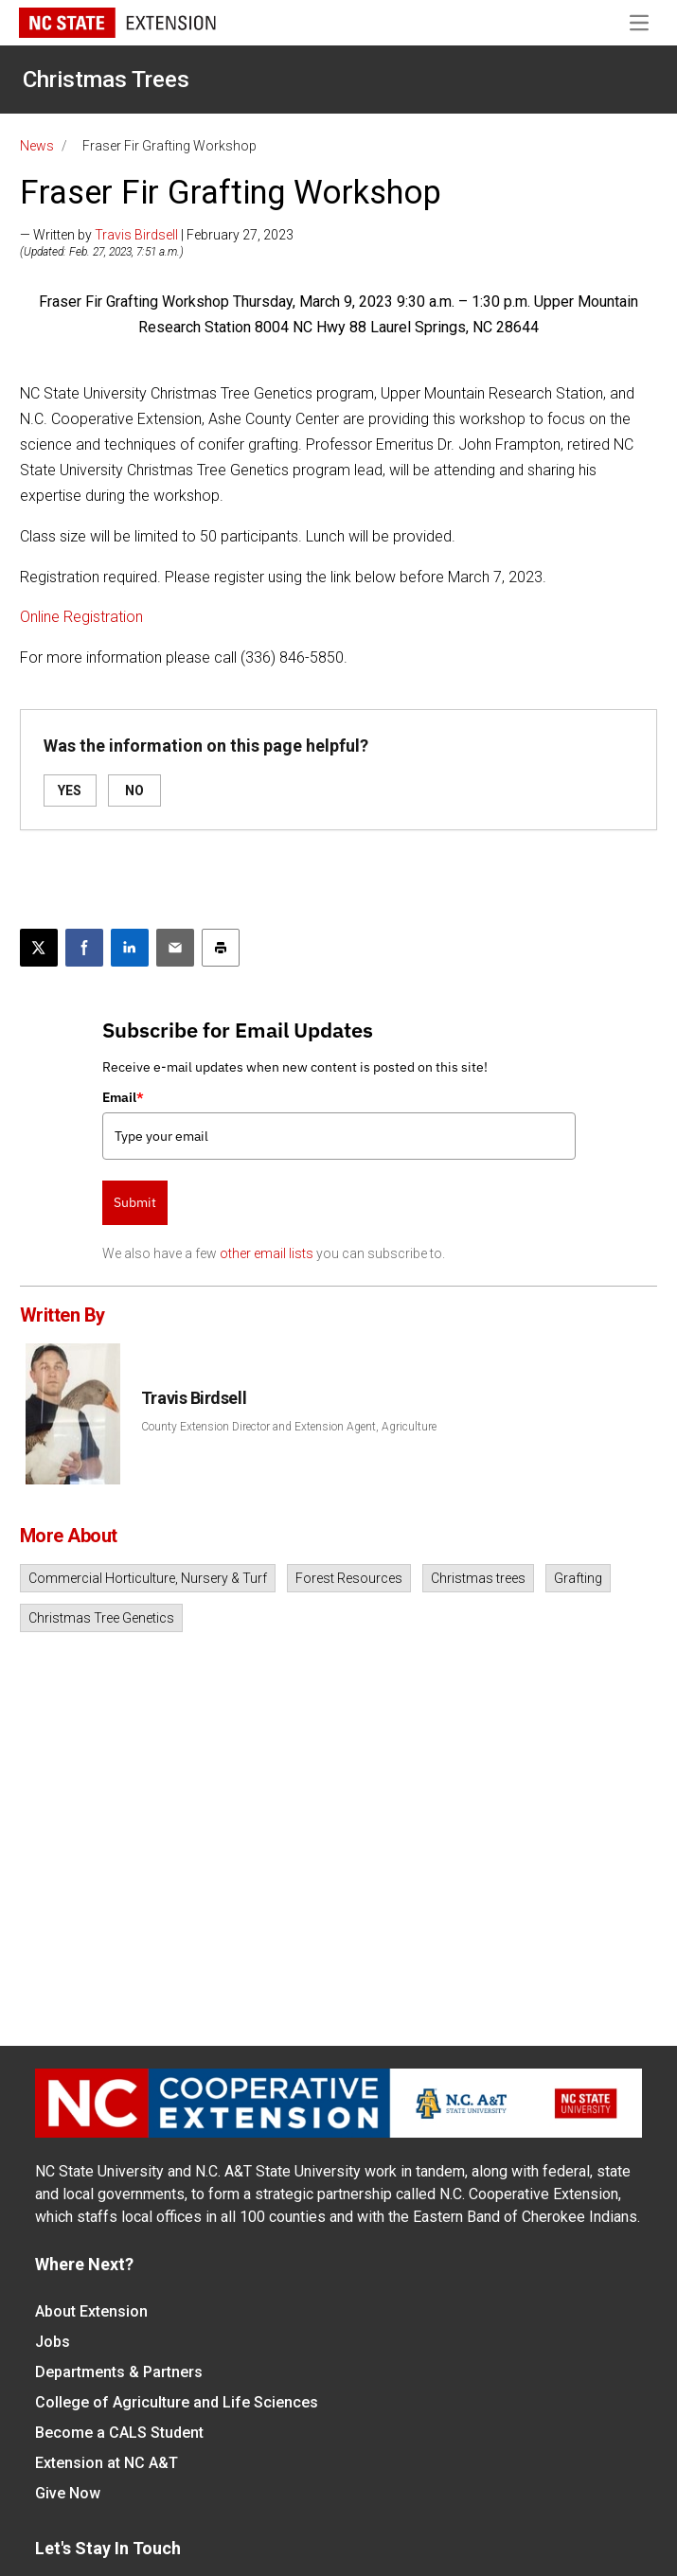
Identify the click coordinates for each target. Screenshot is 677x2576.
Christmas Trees (106, 79)
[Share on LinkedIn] (130, 948)
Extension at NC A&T (106, 2463)
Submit (135, 1202)
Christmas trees (478, 1578)
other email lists (266, 1253)
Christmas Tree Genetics (101, 1618)
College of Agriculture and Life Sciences (176, 2402)
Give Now (67, 2493)
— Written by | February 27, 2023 (157, 234)
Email (123, 1097)
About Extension (91, 2311)
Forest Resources (348, 1578)
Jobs (52, 2342)
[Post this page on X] (39, 948)
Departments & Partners (119, 2372)
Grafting (578, 1578)
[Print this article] (221, 948)
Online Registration (81, 617)
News (37, 145)
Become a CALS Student (119, 2433)
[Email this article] (175, 948)
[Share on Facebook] (84, 948)
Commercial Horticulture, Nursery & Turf (147, 1578)
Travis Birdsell (136, 234)
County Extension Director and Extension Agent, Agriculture (288, 1426)
